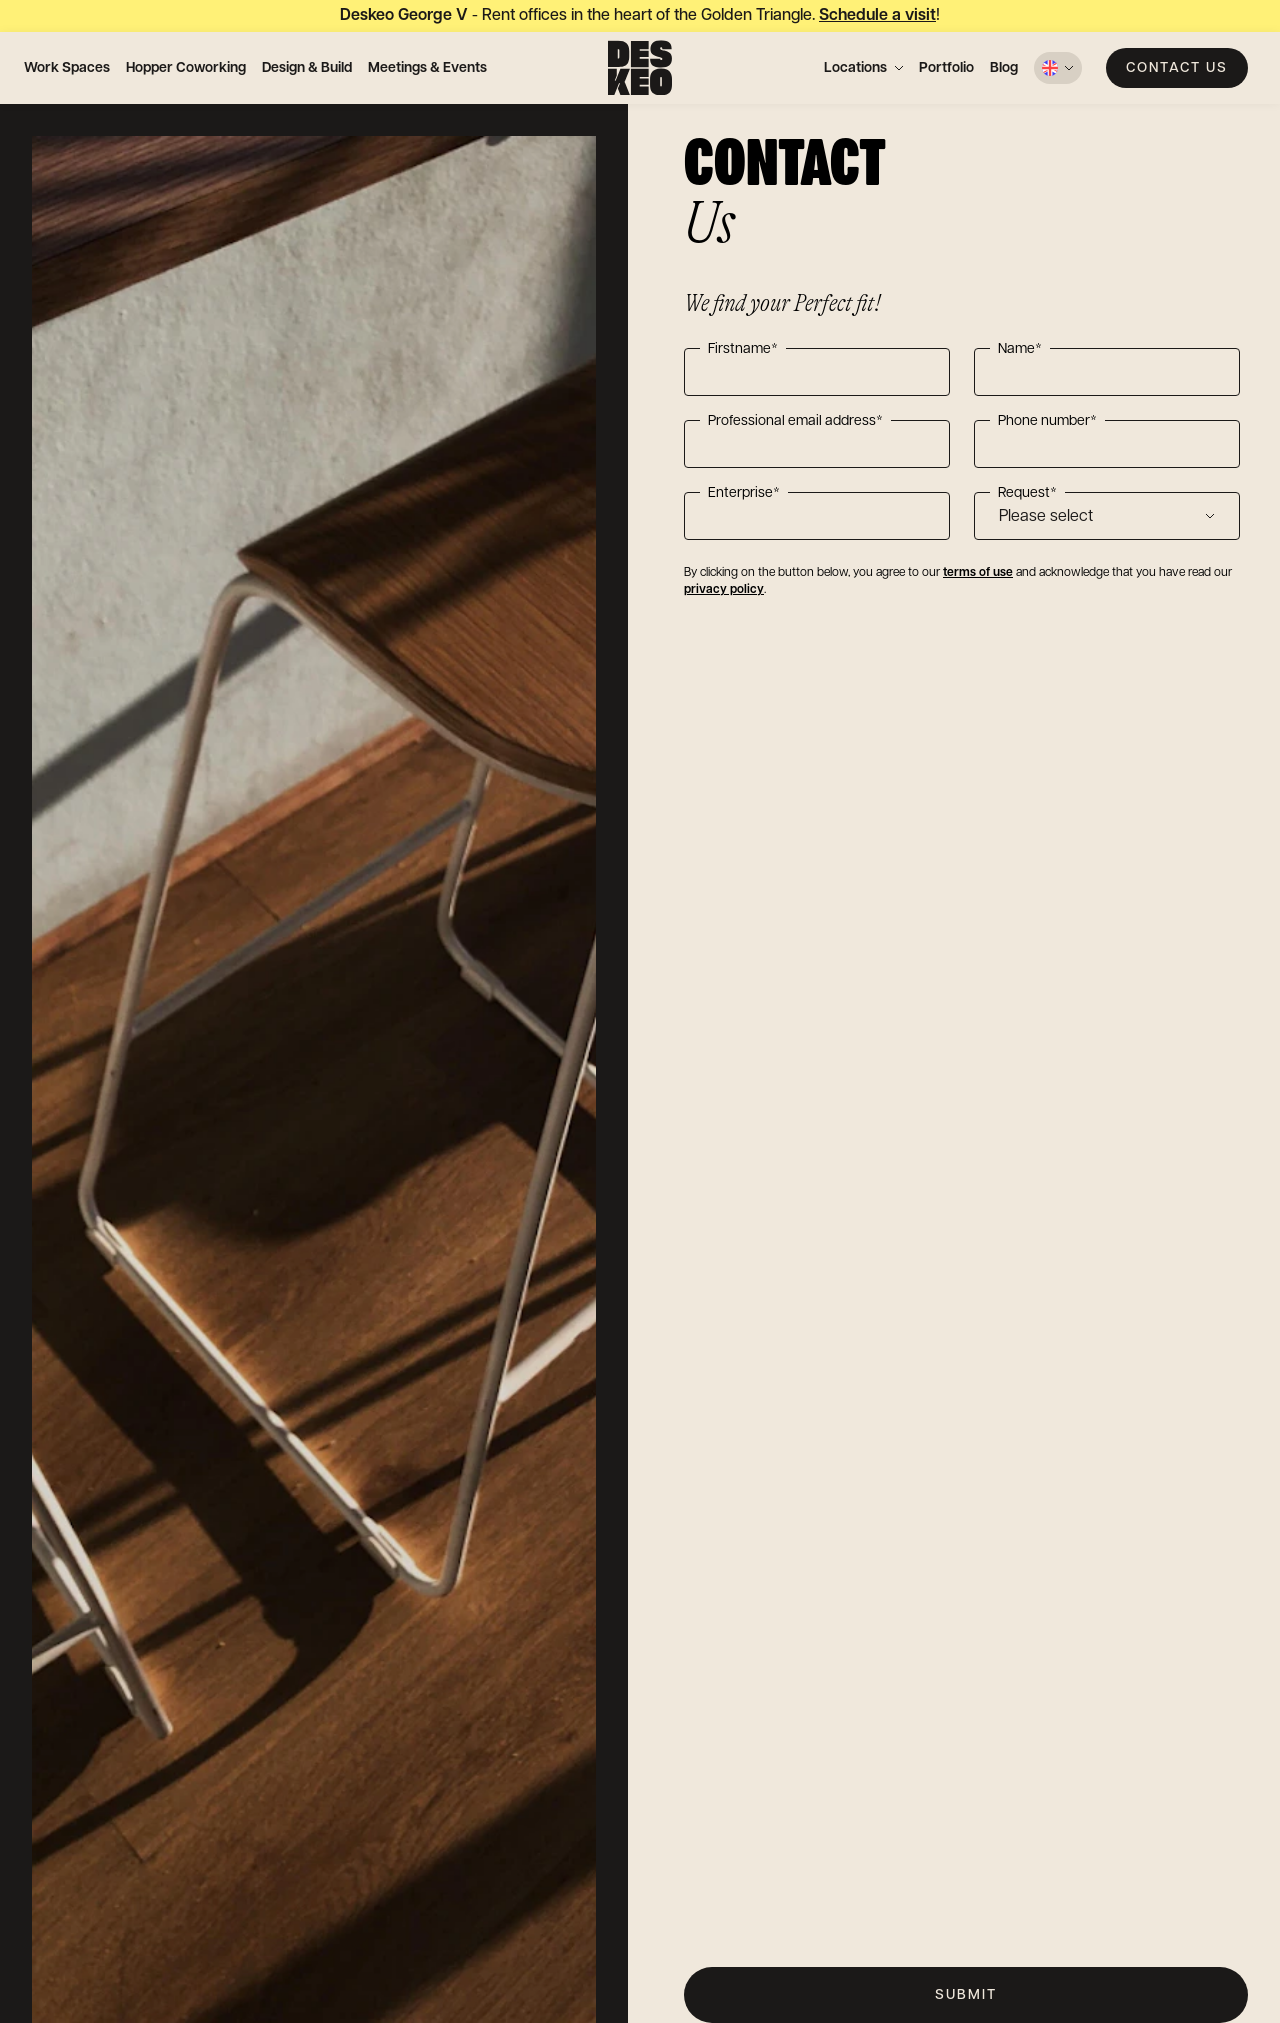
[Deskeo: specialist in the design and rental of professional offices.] (640, 67)
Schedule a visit (877, 15)
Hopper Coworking (186, 68)
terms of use (978, 572)
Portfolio (946, 68)
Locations (855, 68)
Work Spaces (67, 68)
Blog (1004, 68)
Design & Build (307, 68)
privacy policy (724, 589)
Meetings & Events (427, 68)
